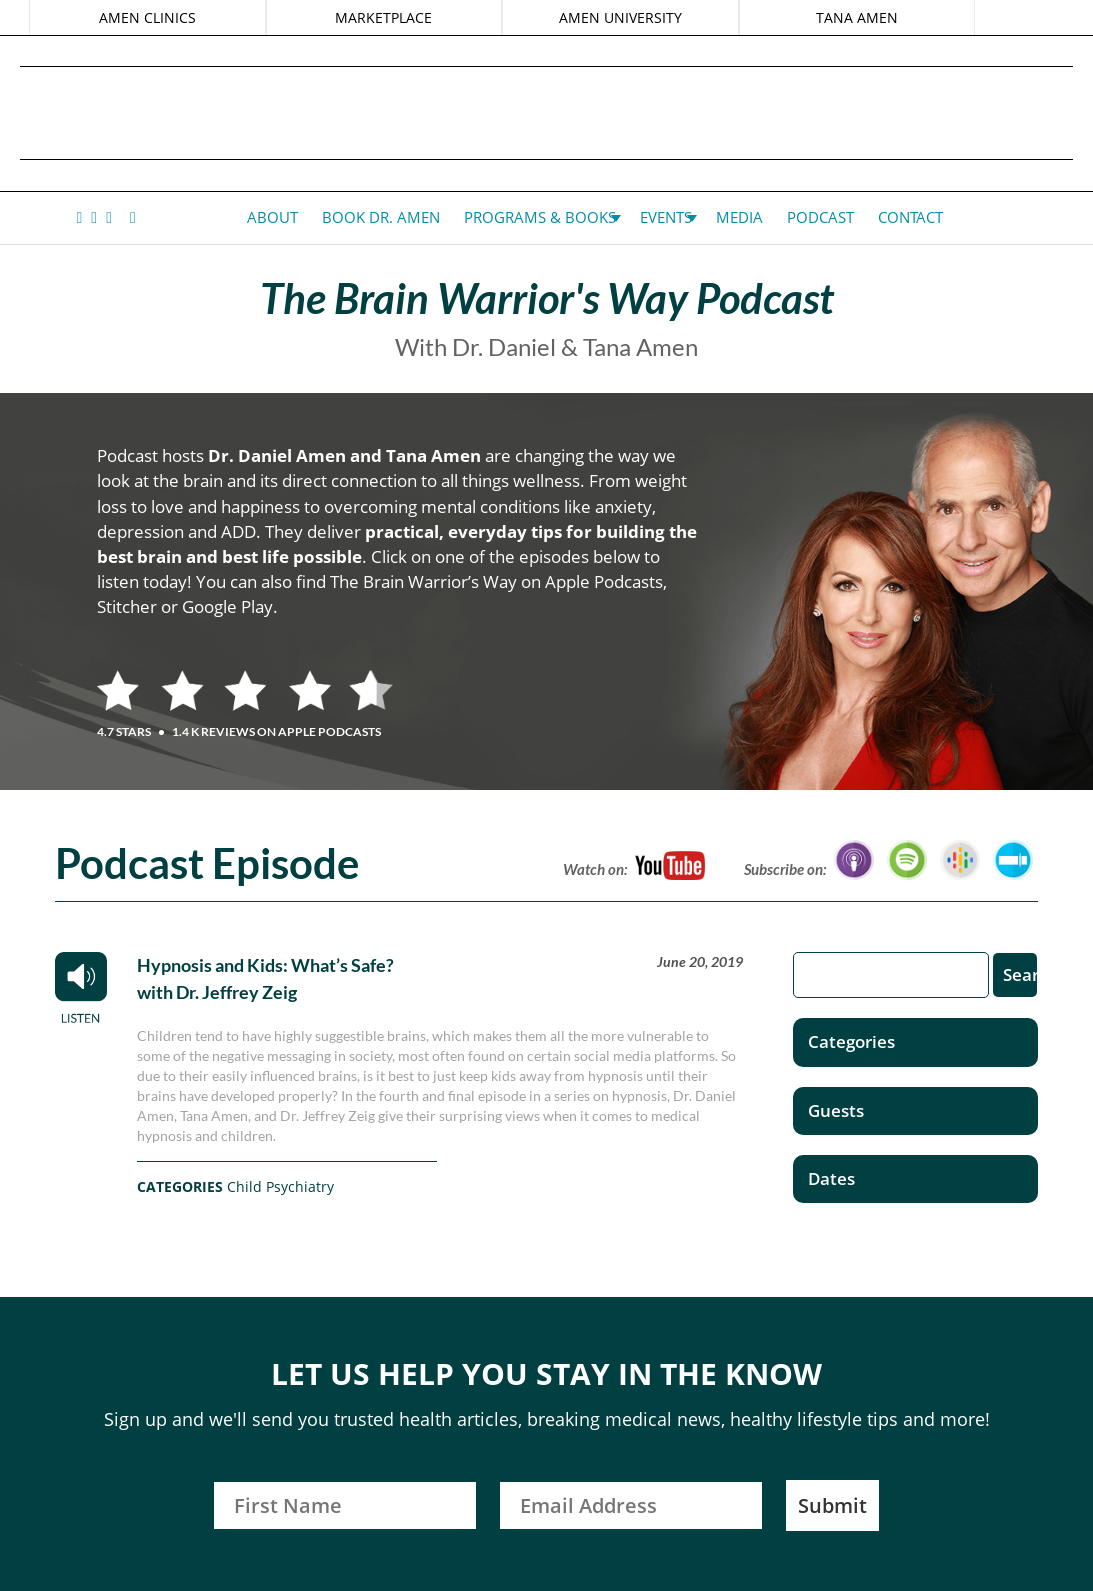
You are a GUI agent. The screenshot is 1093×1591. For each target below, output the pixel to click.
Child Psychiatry (280, 1186)
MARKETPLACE (384, 17)
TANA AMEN (856, 17)
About (272, 217)
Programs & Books (540, 217)
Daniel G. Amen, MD (547, 112)
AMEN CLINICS (148, 17)
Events (666, 217)
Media (739, 217)
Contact (910, 217)
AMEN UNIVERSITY (620, 17)
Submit (832, 1505)
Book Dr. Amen (381, 217)
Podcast (820, 217)
